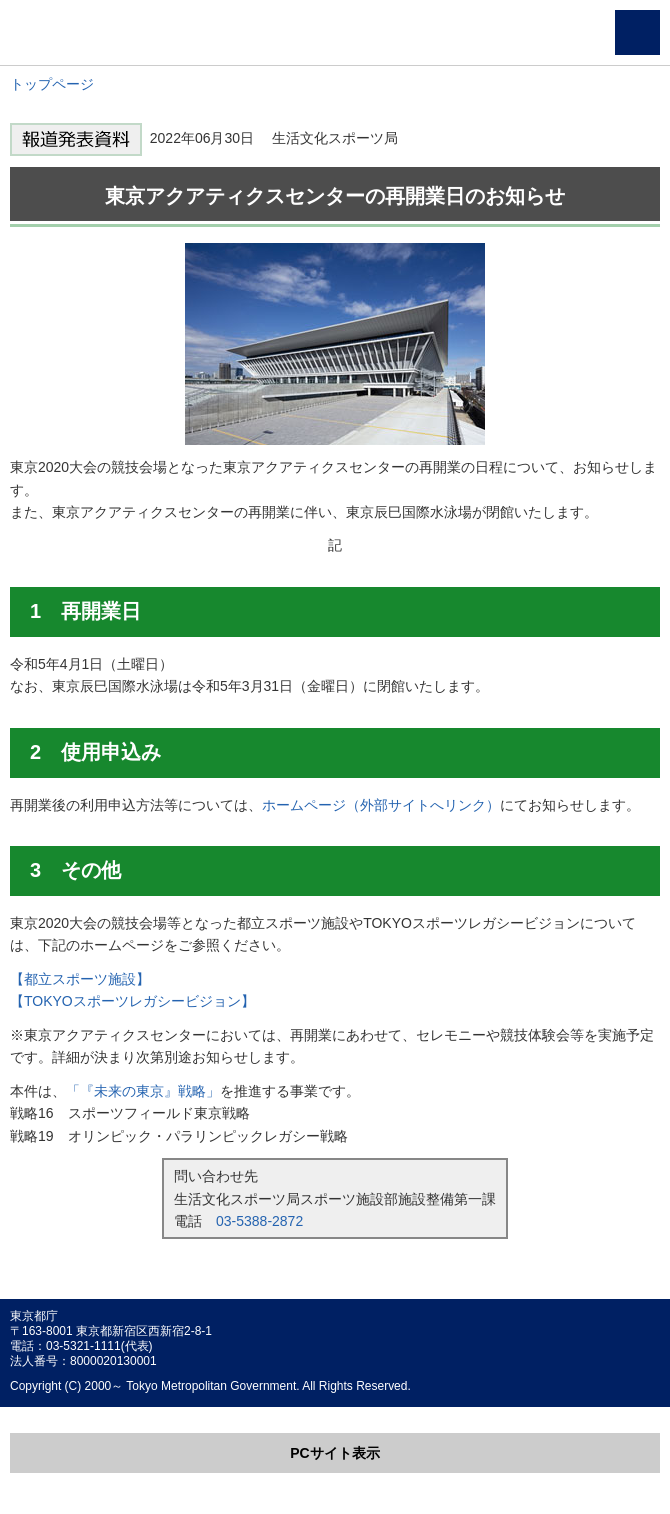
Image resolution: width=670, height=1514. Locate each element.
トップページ (52, 84)
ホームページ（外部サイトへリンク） (381, 805)
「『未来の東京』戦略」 (143, 1091)
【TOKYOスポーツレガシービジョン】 (132, 1001)
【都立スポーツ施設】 (80, 979)
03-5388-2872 (259, 1221)
